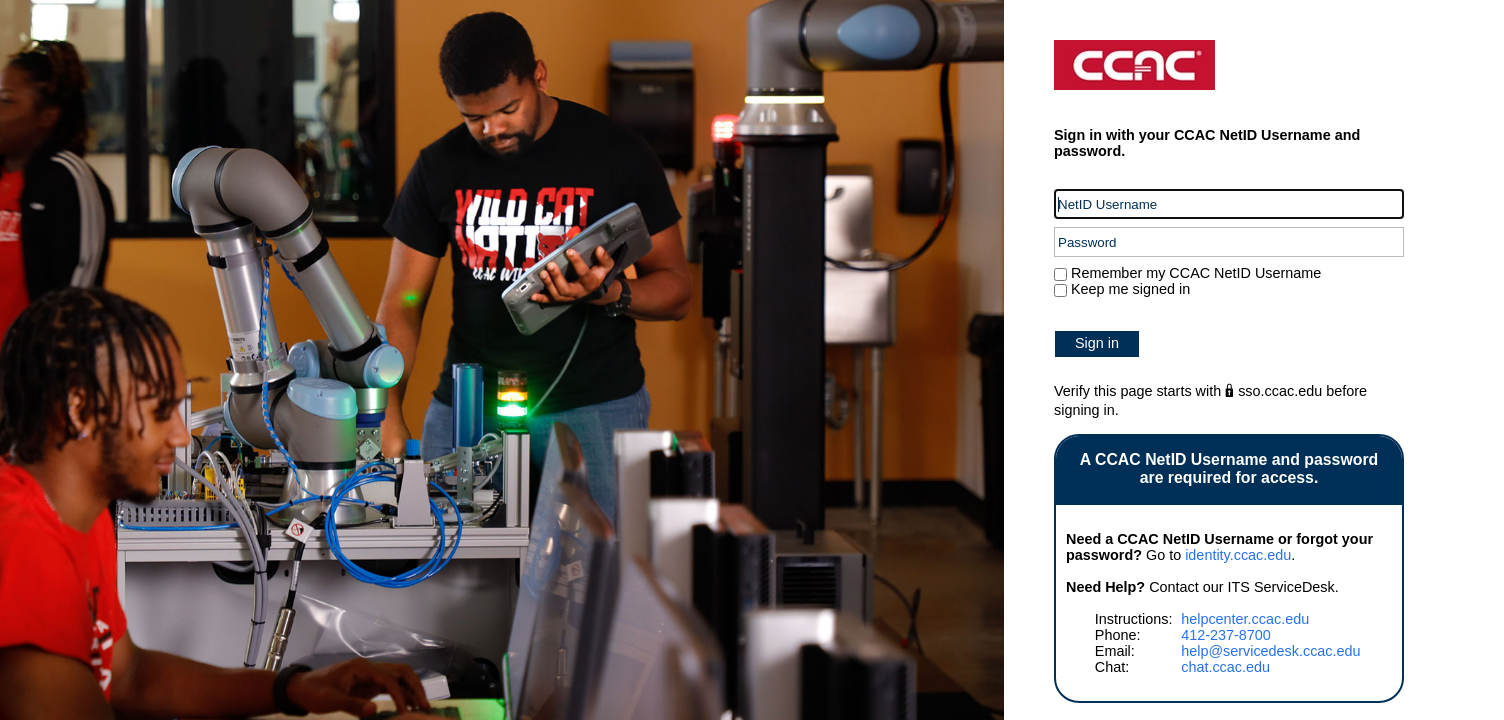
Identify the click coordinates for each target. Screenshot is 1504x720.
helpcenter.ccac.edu (1245, 619)
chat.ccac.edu (1225, 667)
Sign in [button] (1097, 343)
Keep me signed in (1130, 289)
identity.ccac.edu (1238, 555)
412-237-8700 (1226, 635)
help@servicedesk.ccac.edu (1270, 651)
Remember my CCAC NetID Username (1194, 273)
